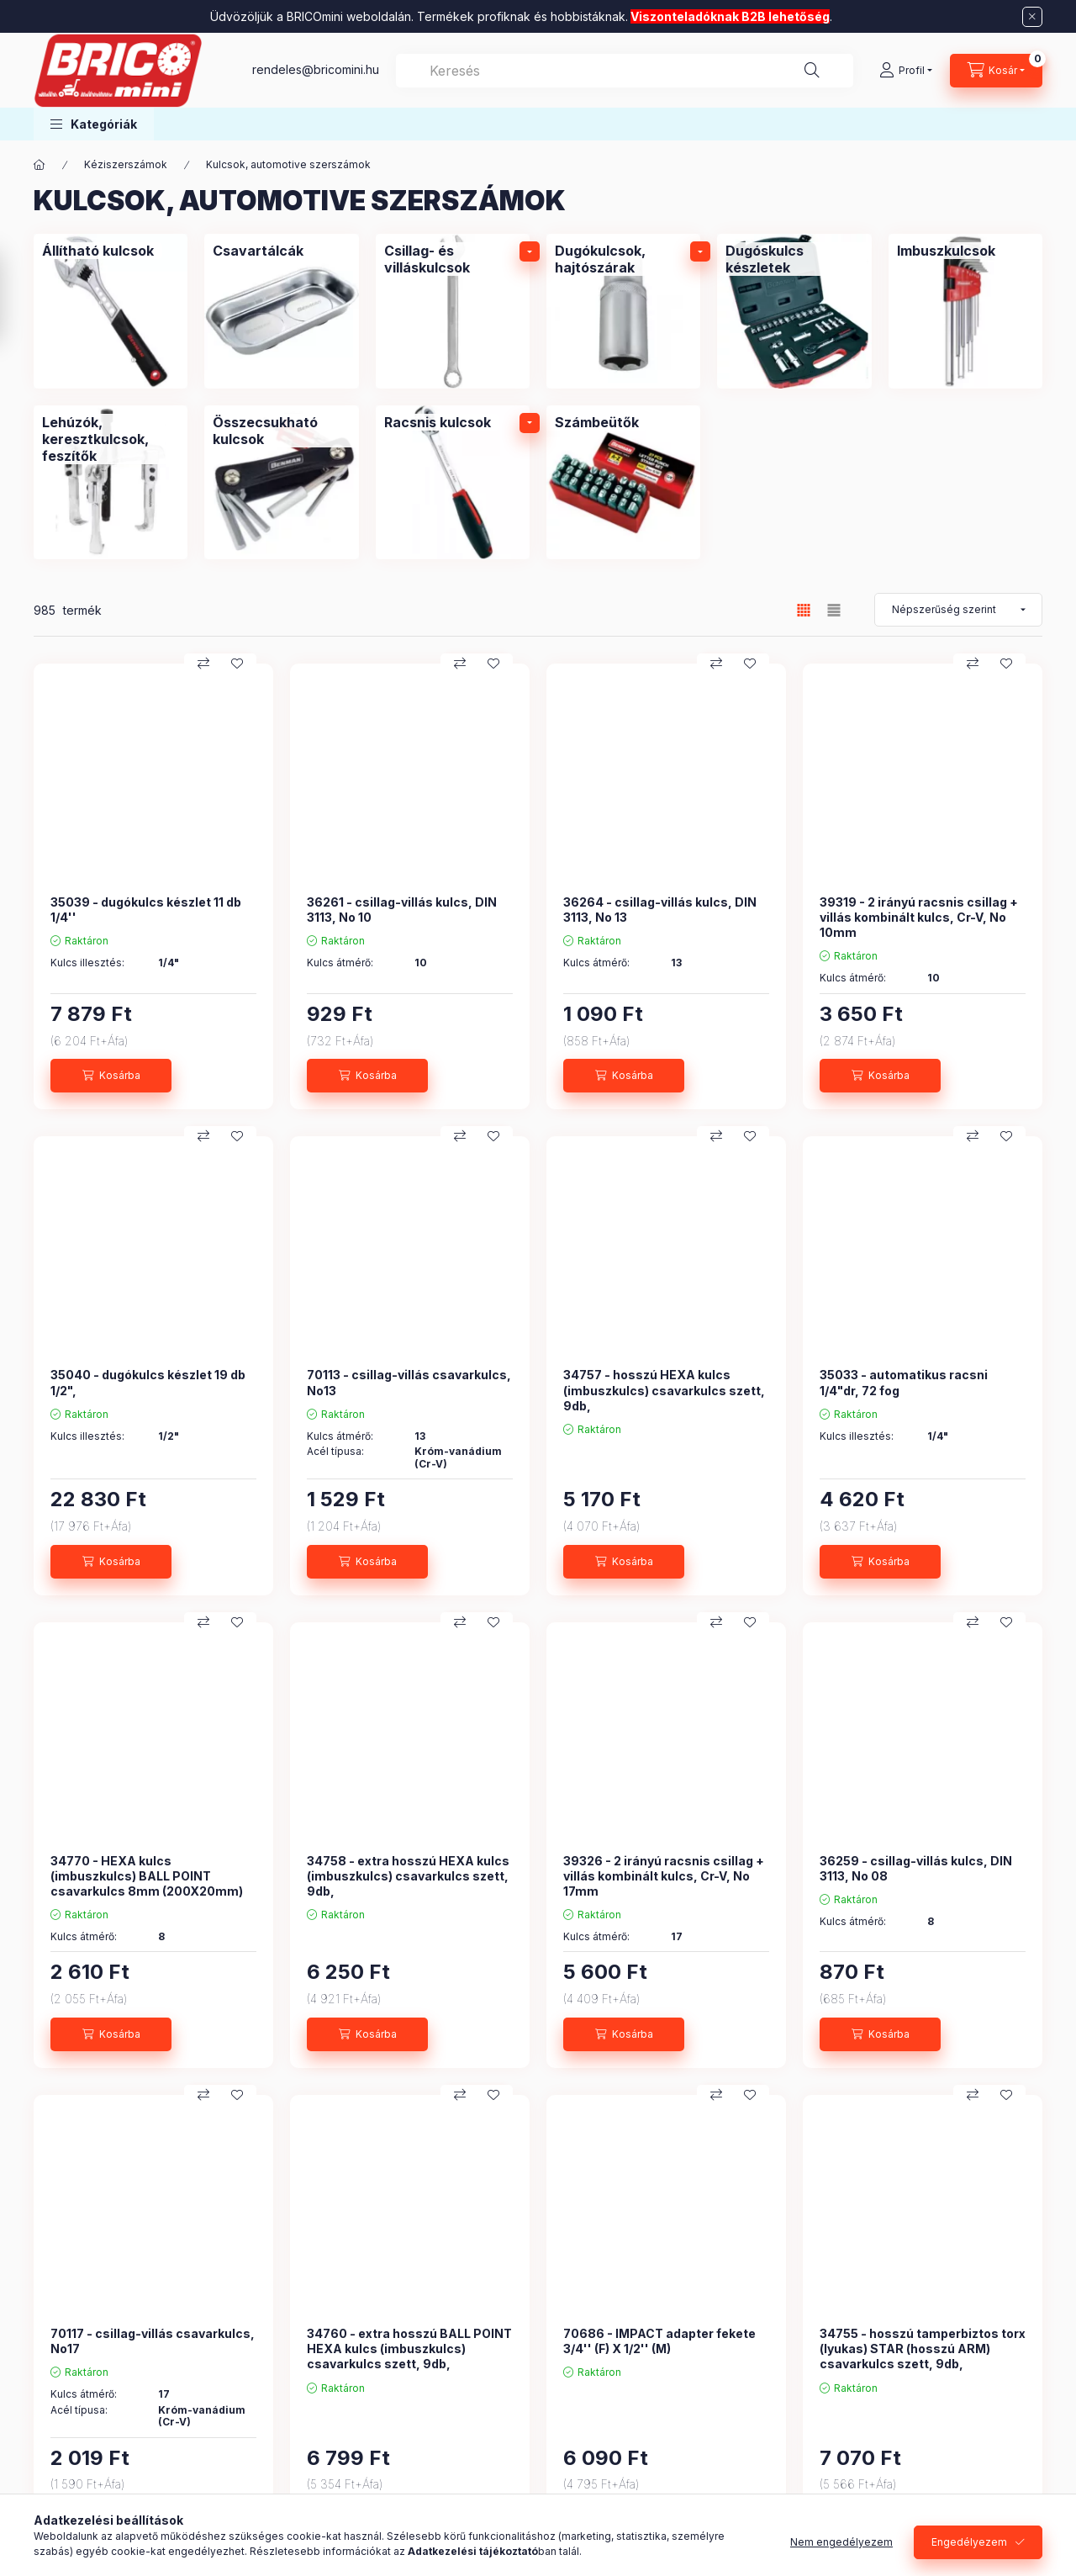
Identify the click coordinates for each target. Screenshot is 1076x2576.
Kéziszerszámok (125, 164)
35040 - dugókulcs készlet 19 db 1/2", (147, 1382)
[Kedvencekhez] (237, 663)
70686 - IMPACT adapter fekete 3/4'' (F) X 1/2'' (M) (659, 2341)
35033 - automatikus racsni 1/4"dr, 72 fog (904, 1382)
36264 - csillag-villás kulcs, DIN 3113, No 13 (660, 909)
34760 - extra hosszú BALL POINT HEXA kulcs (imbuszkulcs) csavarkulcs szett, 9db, (409, 2348)
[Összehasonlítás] (203, 663)
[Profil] (906, 70)
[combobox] (624, 70)
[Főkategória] (39, 164)
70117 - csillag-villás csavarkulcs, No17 (152, 2341)
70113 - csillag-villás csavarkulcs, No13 (409, 1382)
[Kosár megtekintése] (996, 70)
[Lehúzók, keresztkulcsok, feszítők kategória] (110, 482)
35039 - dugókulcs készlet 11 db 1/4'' (145, 909)
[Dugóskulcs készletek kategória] (794, 311)
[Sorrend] (958, 610)
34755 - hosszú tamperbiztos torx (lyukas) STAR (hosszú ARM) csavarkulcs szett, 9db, (923, 2348)
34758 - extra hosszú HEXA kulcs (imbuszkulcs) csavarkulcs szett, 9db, (408, 1876)
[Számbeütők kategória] (623, 482)
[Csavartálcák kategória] (281, 311)
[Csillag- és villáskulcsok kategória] (453, 311)
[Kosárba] (110, 1075)
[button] (94, 124)
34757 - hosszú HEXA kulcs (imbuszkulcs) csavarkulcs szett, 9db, (664, 1389)
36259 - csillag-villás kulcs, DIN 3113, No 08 (916, 1868)
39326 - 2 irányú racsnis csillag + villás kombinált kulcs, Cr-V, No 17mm (663, 1876)
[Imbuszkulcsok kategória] (965, 311)
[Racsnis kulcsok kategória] (453, 482)
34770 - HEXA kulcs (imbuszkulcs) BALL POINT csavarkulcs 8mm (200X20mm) (146, 1876)
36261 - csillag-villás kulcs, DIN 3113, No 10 (402, 909)
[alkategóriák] (530, 251)
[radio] (834, 610)
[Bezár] (1032, 17)
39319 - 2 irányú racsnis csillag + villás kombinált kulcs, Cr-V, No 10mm (919, 917)
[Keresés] (812, 71)
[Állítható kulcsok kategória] (110, 311)
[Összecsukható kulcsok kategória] (281, 482)
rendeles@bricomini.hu (315, 69)
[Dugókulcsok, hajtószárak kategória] (623, 311)
